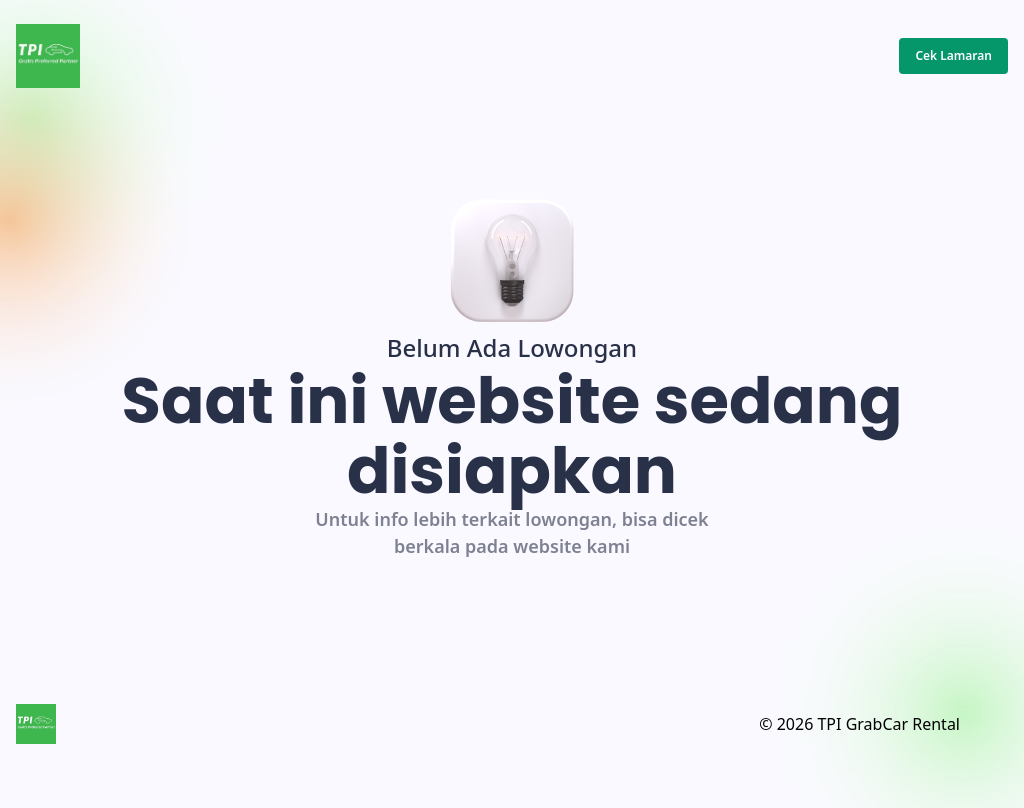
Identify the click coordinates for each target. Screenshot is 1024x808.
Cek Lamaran (953, 55)
